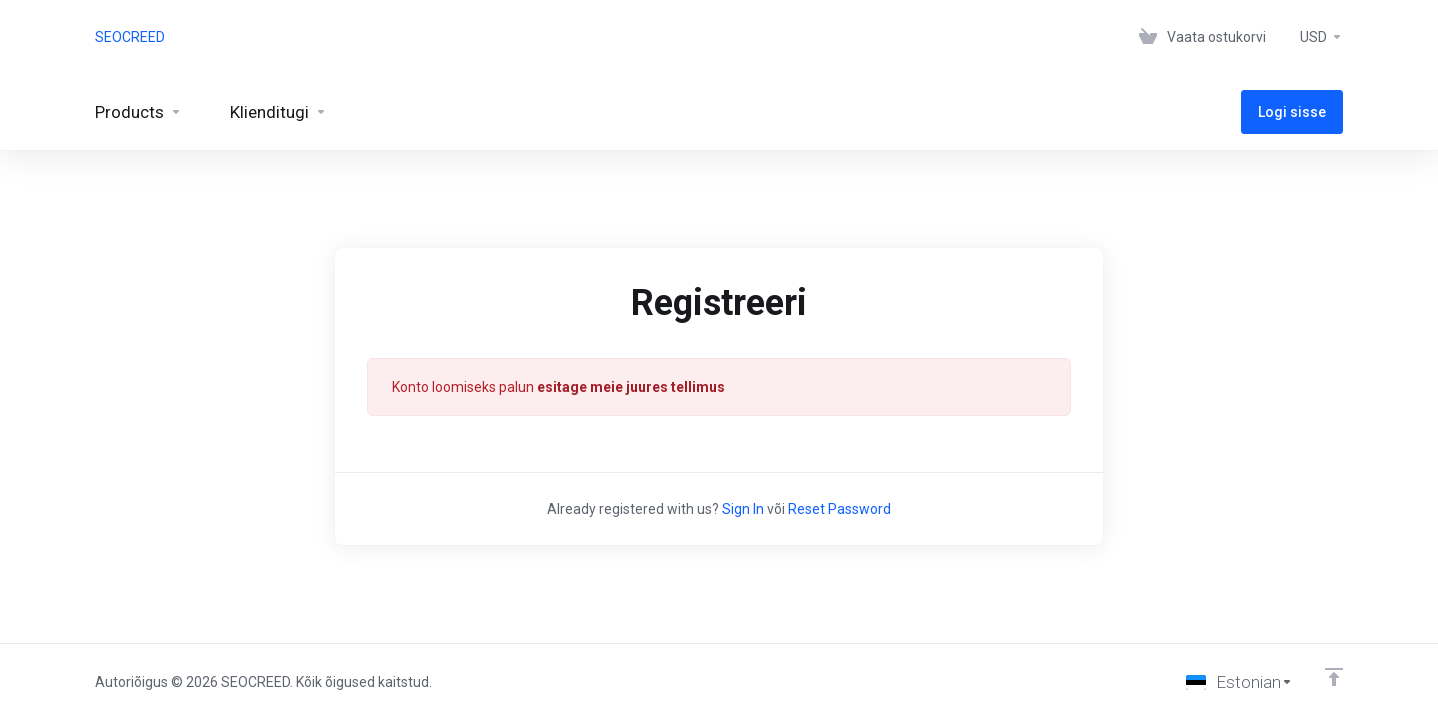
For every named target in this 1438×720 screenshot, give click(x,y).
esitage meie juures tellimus (631, 387)
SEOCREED (130, 37)
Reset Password (839, 509)
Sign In (743, 509)
